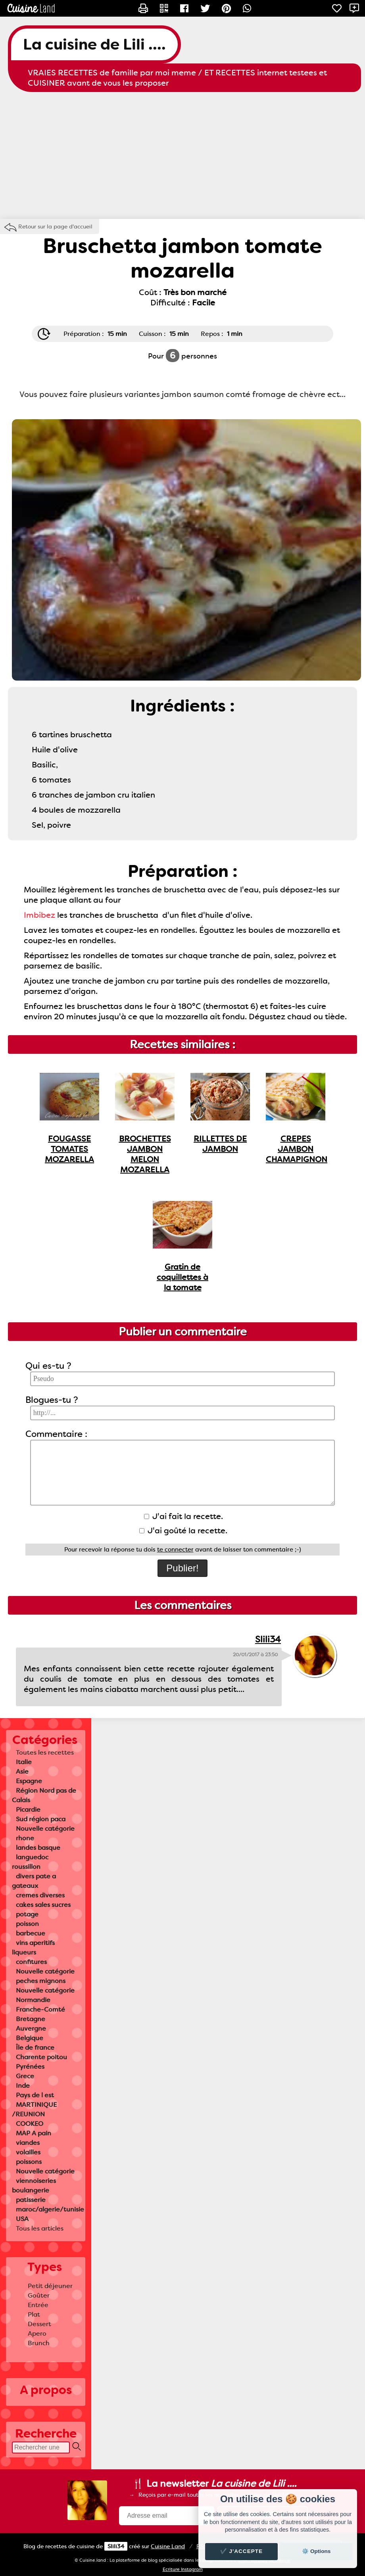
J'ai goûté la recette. (183, 1530)
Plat (34, 2314)
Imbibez (39, 915)
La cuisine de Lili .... (94, 44)
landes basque (38, 1847)
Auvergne (31, 2028)
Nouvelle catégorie (45, 1828)
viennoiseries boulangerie (34, 2185)
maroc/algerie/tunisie (50, 2209)
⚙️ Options (316, 2551)
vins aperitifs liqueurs (33, 1947)
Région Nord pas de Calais (44, 1795)
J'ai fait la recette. (183, 1516)
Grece (25, 2076)
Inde (23, 2085)
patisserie (31, 2200)
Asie (22, 1771)
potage (27, 1914)
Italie (24, 1762)
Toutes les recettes (45, 1752)
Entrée (38, 2305)
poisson (27, 1924)
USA (22, 2219)
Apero (37, 2333)
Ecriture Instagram (183, 2569)
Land (168, 2546)
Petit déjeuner (50, 2286)
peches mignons (40, 1981)
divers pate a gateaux (34, 1881)
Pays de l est (35, 2095)
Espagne (29, 1781)
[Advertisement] (182, 155)
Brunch (39, 2343)
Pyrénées (30, 2066)
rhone (25, 1838)
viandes (28, 2143)
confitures (31, 1962)
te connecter (175, 1550)
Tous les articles (39, 2228)
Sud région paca (40, 1819)
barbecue (30, 1933)
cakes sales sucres (43, 1905)
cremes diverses (40, 1895)
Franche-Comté (40, 2009)
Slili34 (268, 1639)
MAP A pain (33, 2133)
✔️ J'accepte (241, 2551)
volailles (28, 2152)
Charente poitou (41, 2057)
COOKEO (29, 2123)
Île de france (35, 2047)
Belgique (29, 2038)
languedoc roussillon (30, 1862)
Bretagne (30, 2019)
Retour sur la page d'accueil (55, 226)
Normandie (33, 2000)
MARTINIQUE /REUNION (34, 2109)
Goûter (39, 2295)
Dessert (39, 2324)
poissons (29, 2162)
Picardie (28, 1809)
